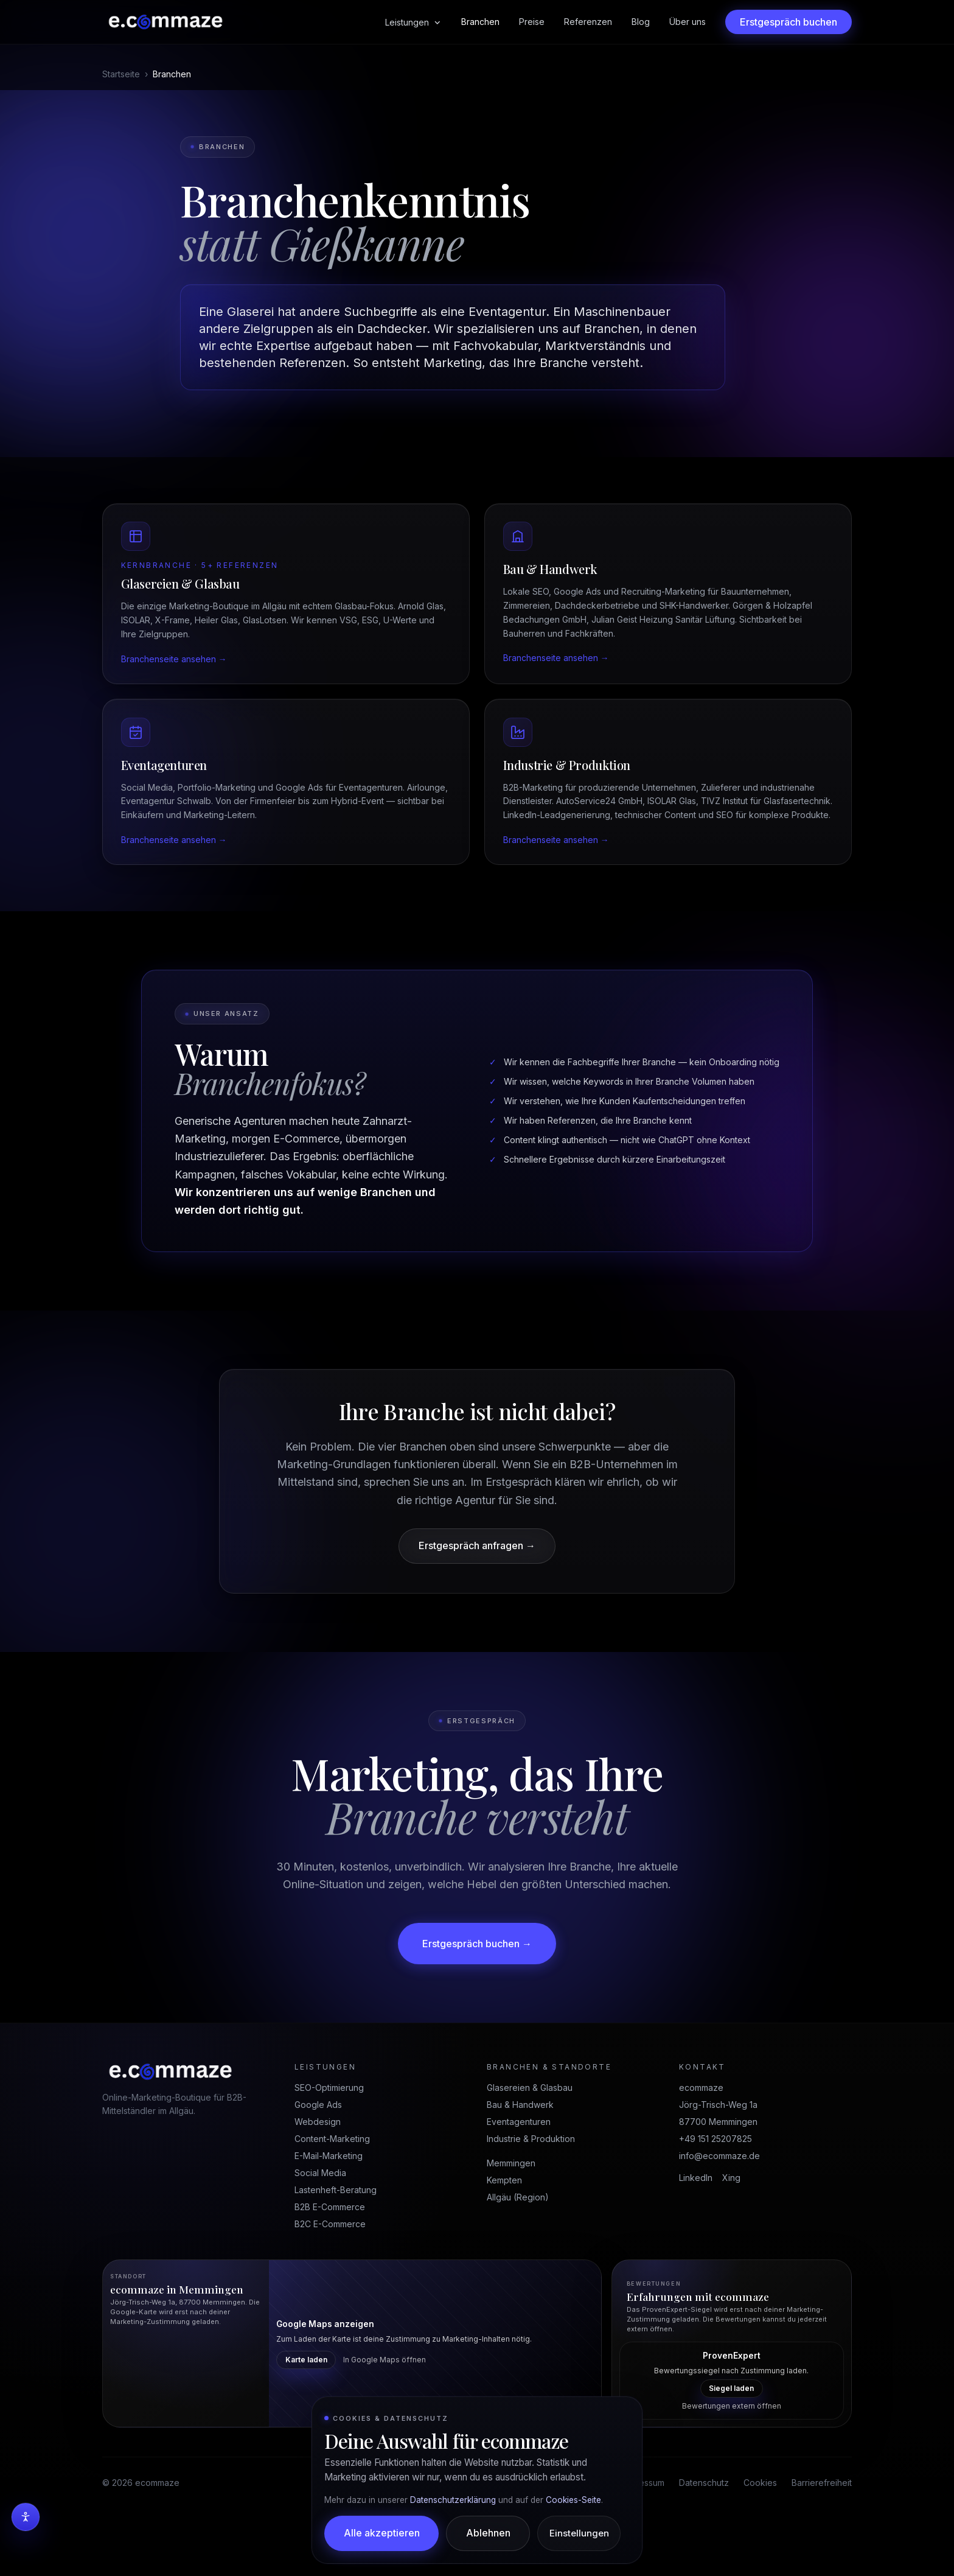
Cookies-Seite (573, 2499)
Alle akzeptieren (382, 2533)
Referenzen (588, 21)
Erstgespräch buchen (788, 22)
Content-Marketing (332, 2187)
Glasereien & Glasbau (530, 2135)
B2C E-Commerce (330, 2272)
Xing (731, 2226)
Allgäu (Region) (518, 2245)
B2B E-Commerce (329, 2255)
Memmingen (511, 2211)
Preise (532, 21)
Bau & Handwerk (520, 2152)
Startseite (121, 74)
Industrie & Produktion (531, 2187)
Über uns (687, 21)
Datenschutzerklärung (453, 2499)
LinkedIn (695, 2226)
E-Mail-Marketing (328, 2204)
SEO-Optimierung (329, 2135)
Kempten (504, 2228)
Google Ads (318, 2152)
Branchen (480, 21)
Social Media (320, 2221)
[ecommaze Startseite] (165, 22)
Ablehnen (489, 2533)
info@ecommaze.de (719, 2204)
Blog (641, 21)
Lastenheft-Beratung (335, 2238)
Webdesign (317, 2170)
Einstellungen (580, 2533)
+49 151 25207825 (715, 2187)
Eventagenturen (519, 2170)
